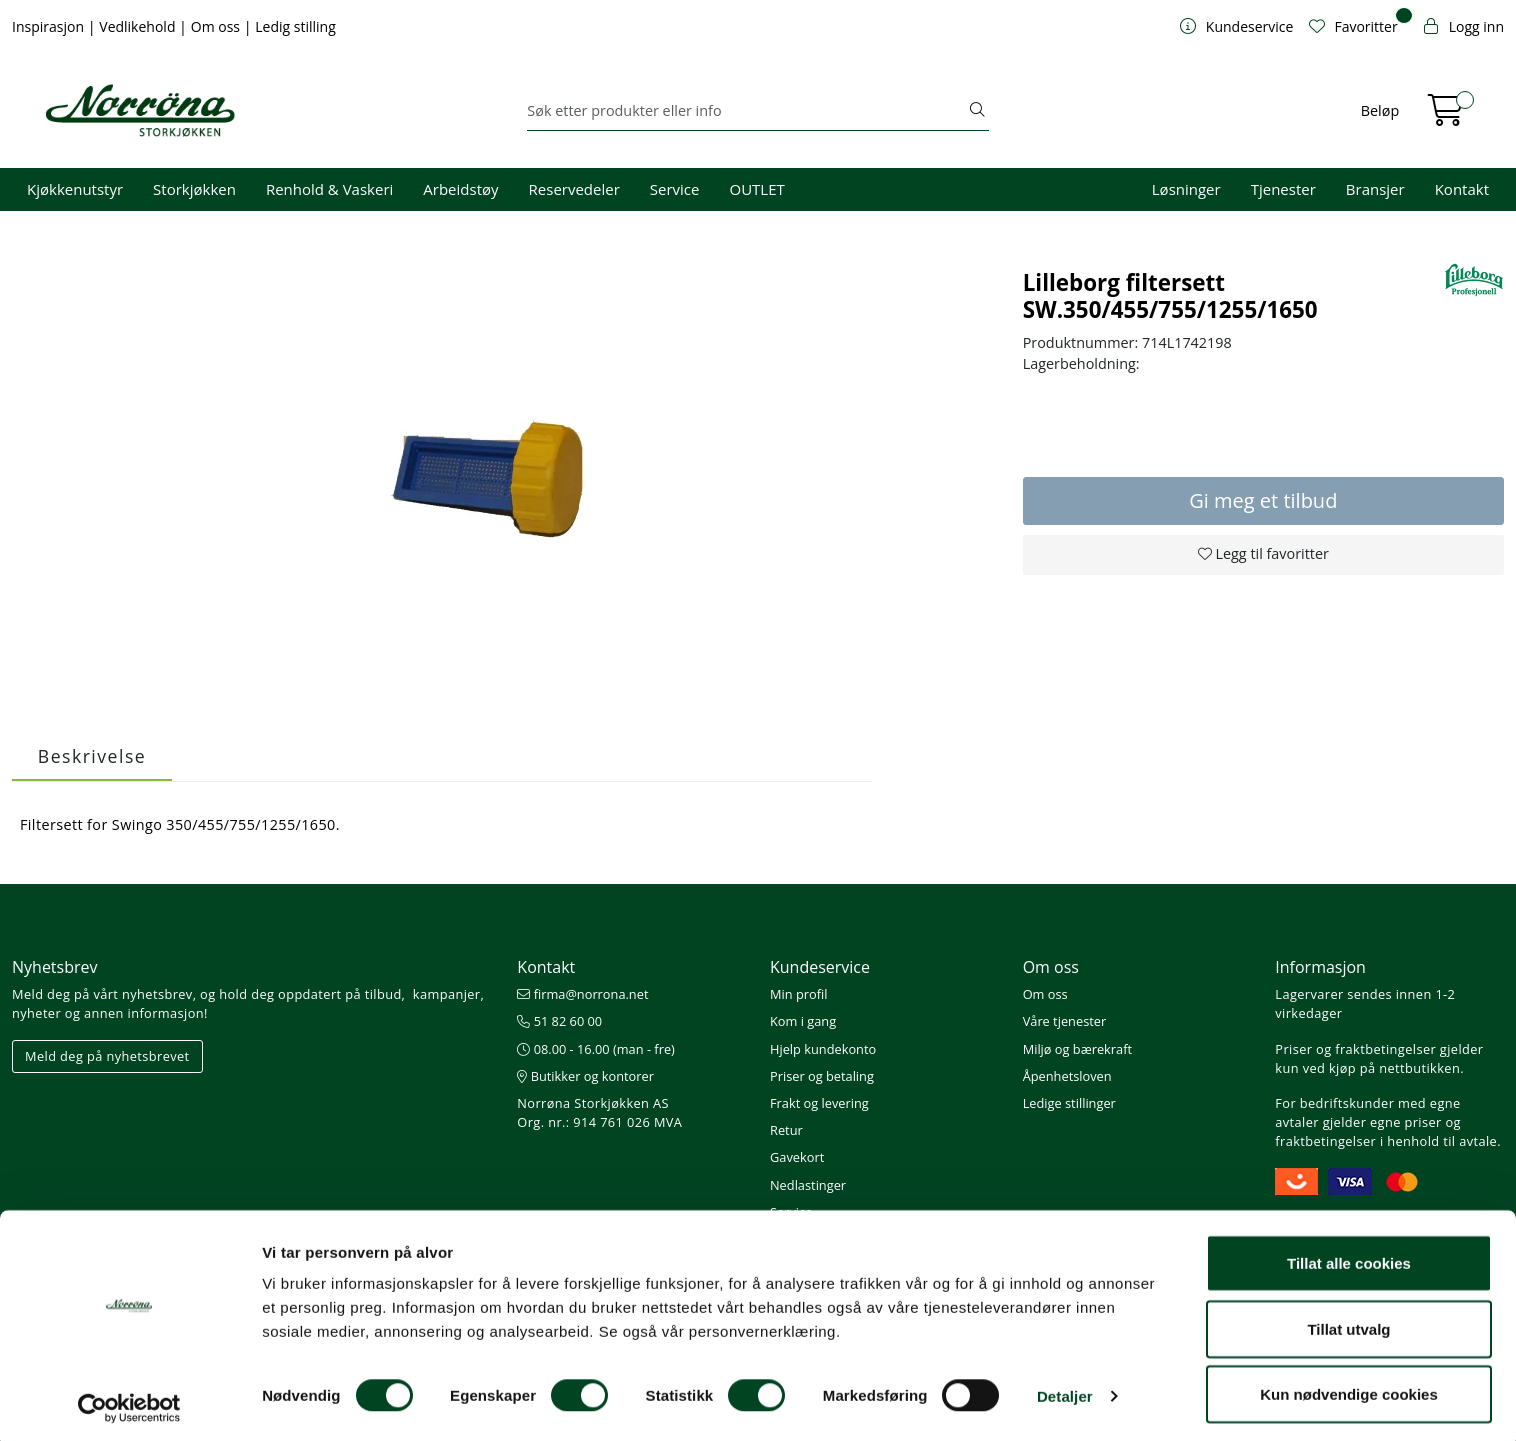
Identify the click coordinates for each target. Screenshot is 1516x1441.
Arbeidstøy (460, 189)
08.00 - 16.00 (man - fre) (596, 1049)
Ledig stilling (295, 26)
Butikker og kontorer (585, 1076)
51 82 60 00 (559, 1021)
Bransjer (1375, 189)
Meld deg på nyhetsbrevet (107, 1056)
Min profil (798, 994)
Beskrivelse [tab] (92, 756)
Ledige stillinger (1069, 1103)
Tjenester (1283, 189)
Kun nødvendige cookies (1349, 1387)
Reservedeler (574, 189)
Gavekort (797, 1157)
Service (675, 189)
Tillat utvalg (1348, 1322)
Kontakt (1462, 189)
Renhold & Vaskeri (329, 189)
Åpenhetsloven (1067, 1076)
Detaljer (1065, 1389)
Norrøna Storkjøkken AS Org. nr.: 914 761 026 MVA (599, 1112)
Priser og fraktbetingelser (1355, 1049)
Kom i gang (803, 1021)
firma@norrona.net (582, 994)
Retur (786, 1130)
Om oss (217, 26)
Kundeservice (820, 967)
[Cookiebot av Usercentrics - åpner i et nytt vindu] (129, 1402)
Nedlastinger (808, 1185)
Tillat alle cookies (1349, 1256)
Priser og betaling (822, 1076)
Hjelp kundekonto (823, 1049)
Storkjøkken (194, 189)
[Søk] (746, 111)
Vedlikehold (139, 26)
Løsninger (1186, 189)
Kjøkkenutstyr (75, 189)
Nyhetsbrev (55, 967)
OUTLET (756, 189)
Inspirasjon (50, 26)
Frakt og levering (819, 1103)
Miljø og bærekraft (1077, 1049)
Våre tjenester (1065, 1021)
